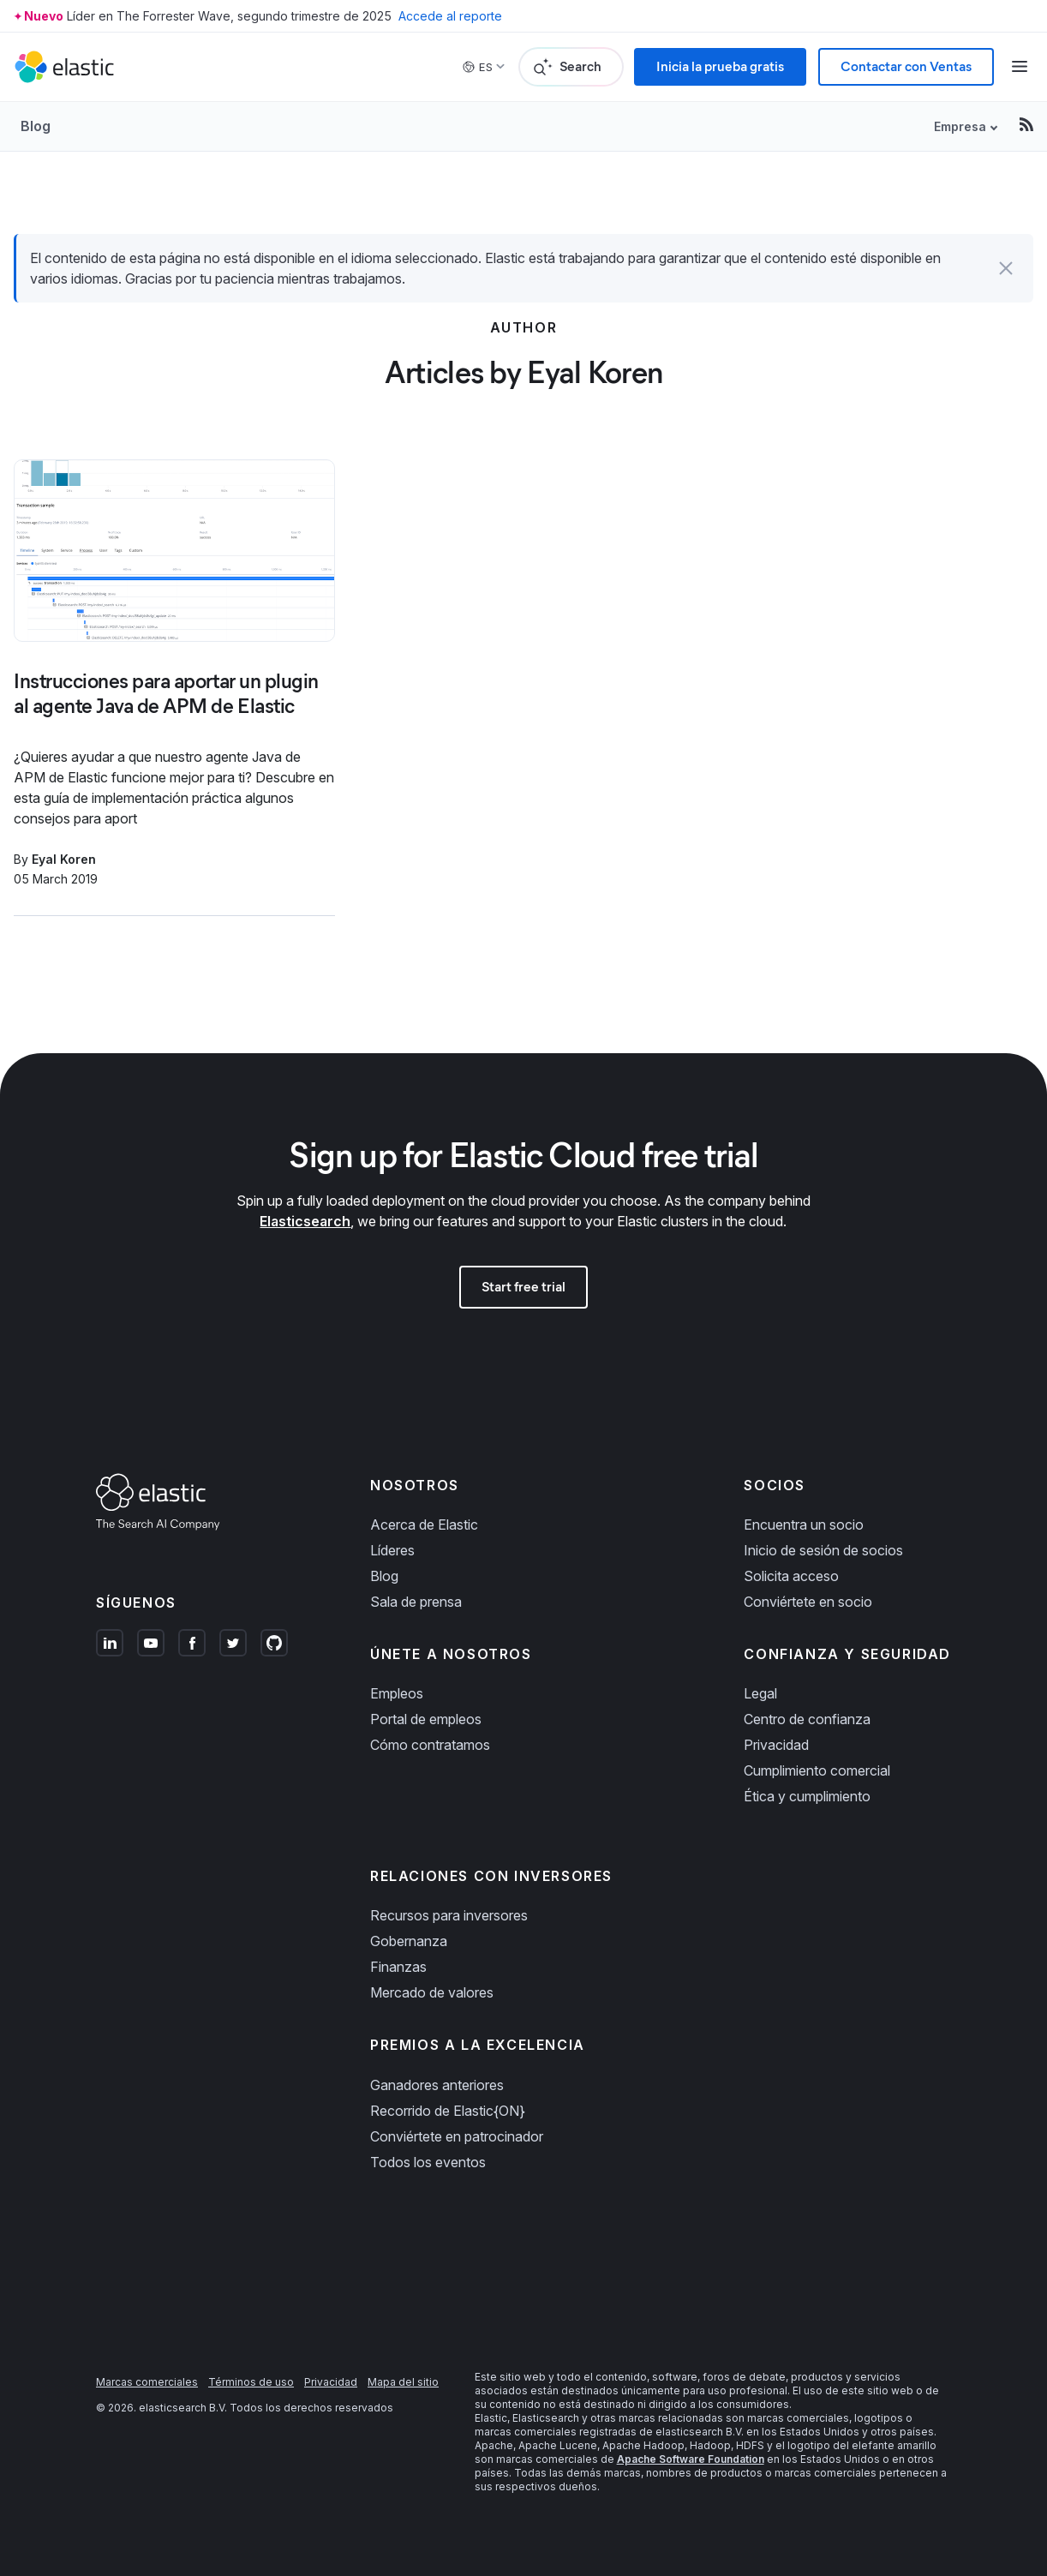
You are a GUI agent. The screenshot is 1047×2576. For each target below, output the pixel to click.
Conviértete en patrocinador (456, 2136)
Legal (760, 1693)
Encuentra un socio (804, 1524)
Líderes (392, 1550)
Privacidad (776, 1744)
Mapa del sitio (403, 2381)
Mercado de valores (432, 1992)
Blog (36, 126)
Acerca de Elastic (424, 1524)
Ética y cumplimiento (807, 1796)
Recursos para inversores (449, 1915)
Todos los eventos (428, 2162)
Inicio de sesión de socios (823, 1550)
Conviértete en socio (808, 1601)
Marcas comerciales (147, 2381)
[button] (1006, 268)
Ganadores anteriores (437, 2085)
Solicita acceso (791, 1576)
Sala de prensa (416, 1601)
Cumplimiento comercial (817, 1770)
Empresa (960, 126)
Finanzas (398, 1966)
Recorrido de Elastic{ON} (447, 2110)
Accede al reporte (450, 16)
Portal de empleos (426, 1719)
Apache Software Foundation (690, 2459)
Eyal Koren (64, 859)
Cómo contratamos (430, 1744)
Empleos (396, 1693)
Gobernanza (408, 1941)
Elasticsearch (305, 1221)
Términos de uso (251, 2381)
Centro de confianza (807, 1719)
